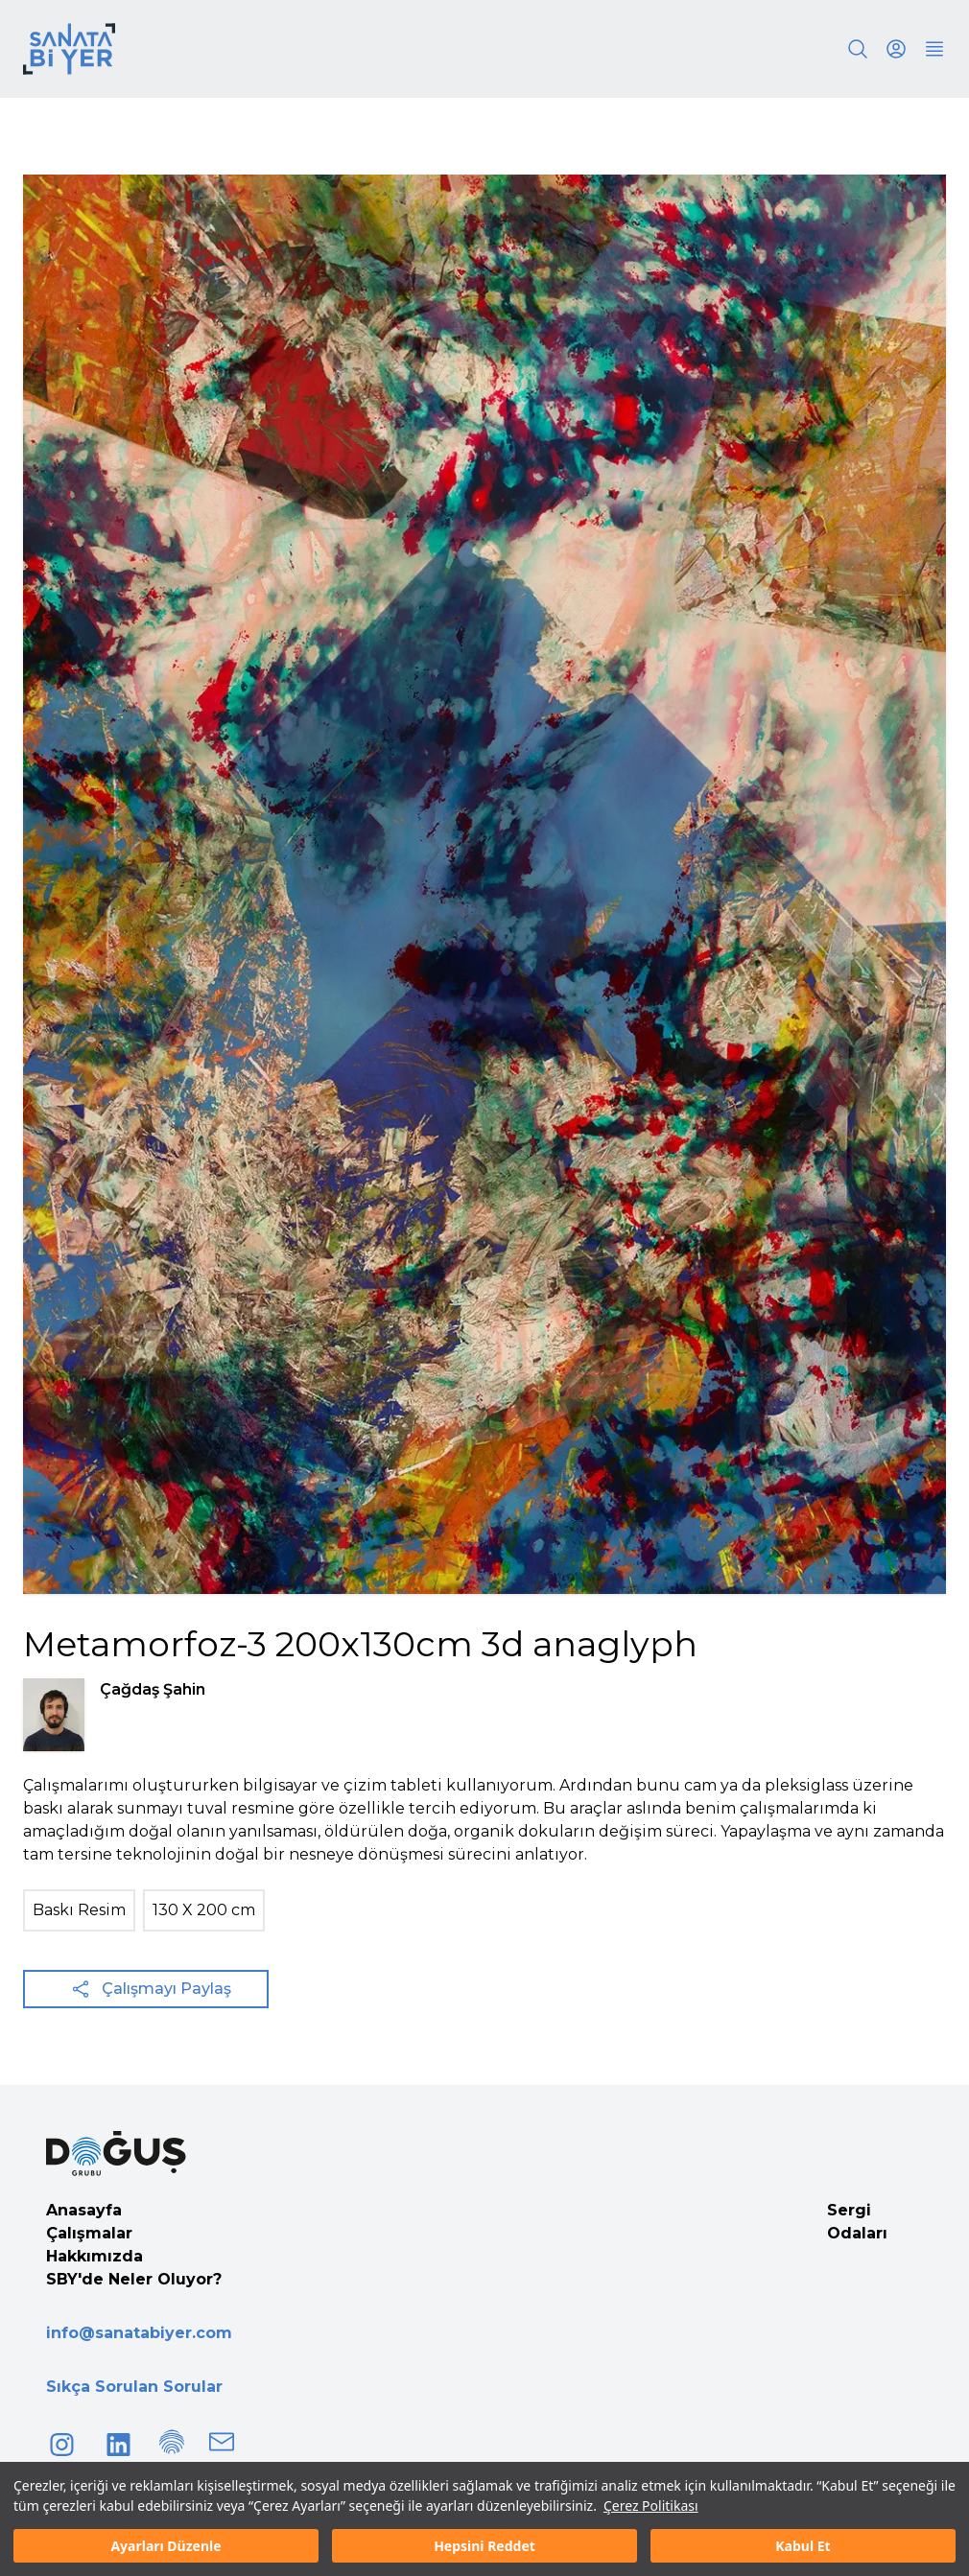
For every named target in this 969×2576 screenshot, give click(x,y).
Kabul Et (802, 2546)
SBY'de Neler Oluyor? (134, 2279)
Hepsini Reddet (484, 2546)
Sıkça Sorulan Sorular (134, 2386)
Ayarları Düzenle (165, 2546)
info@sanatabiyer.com (139, 2333)
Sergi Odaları (857, 2221)
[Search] (857, 48)
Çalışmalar (89, 2233)
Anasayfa (84, 2210)
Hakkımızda (94, 2256)
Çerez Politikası (650, 2505)
